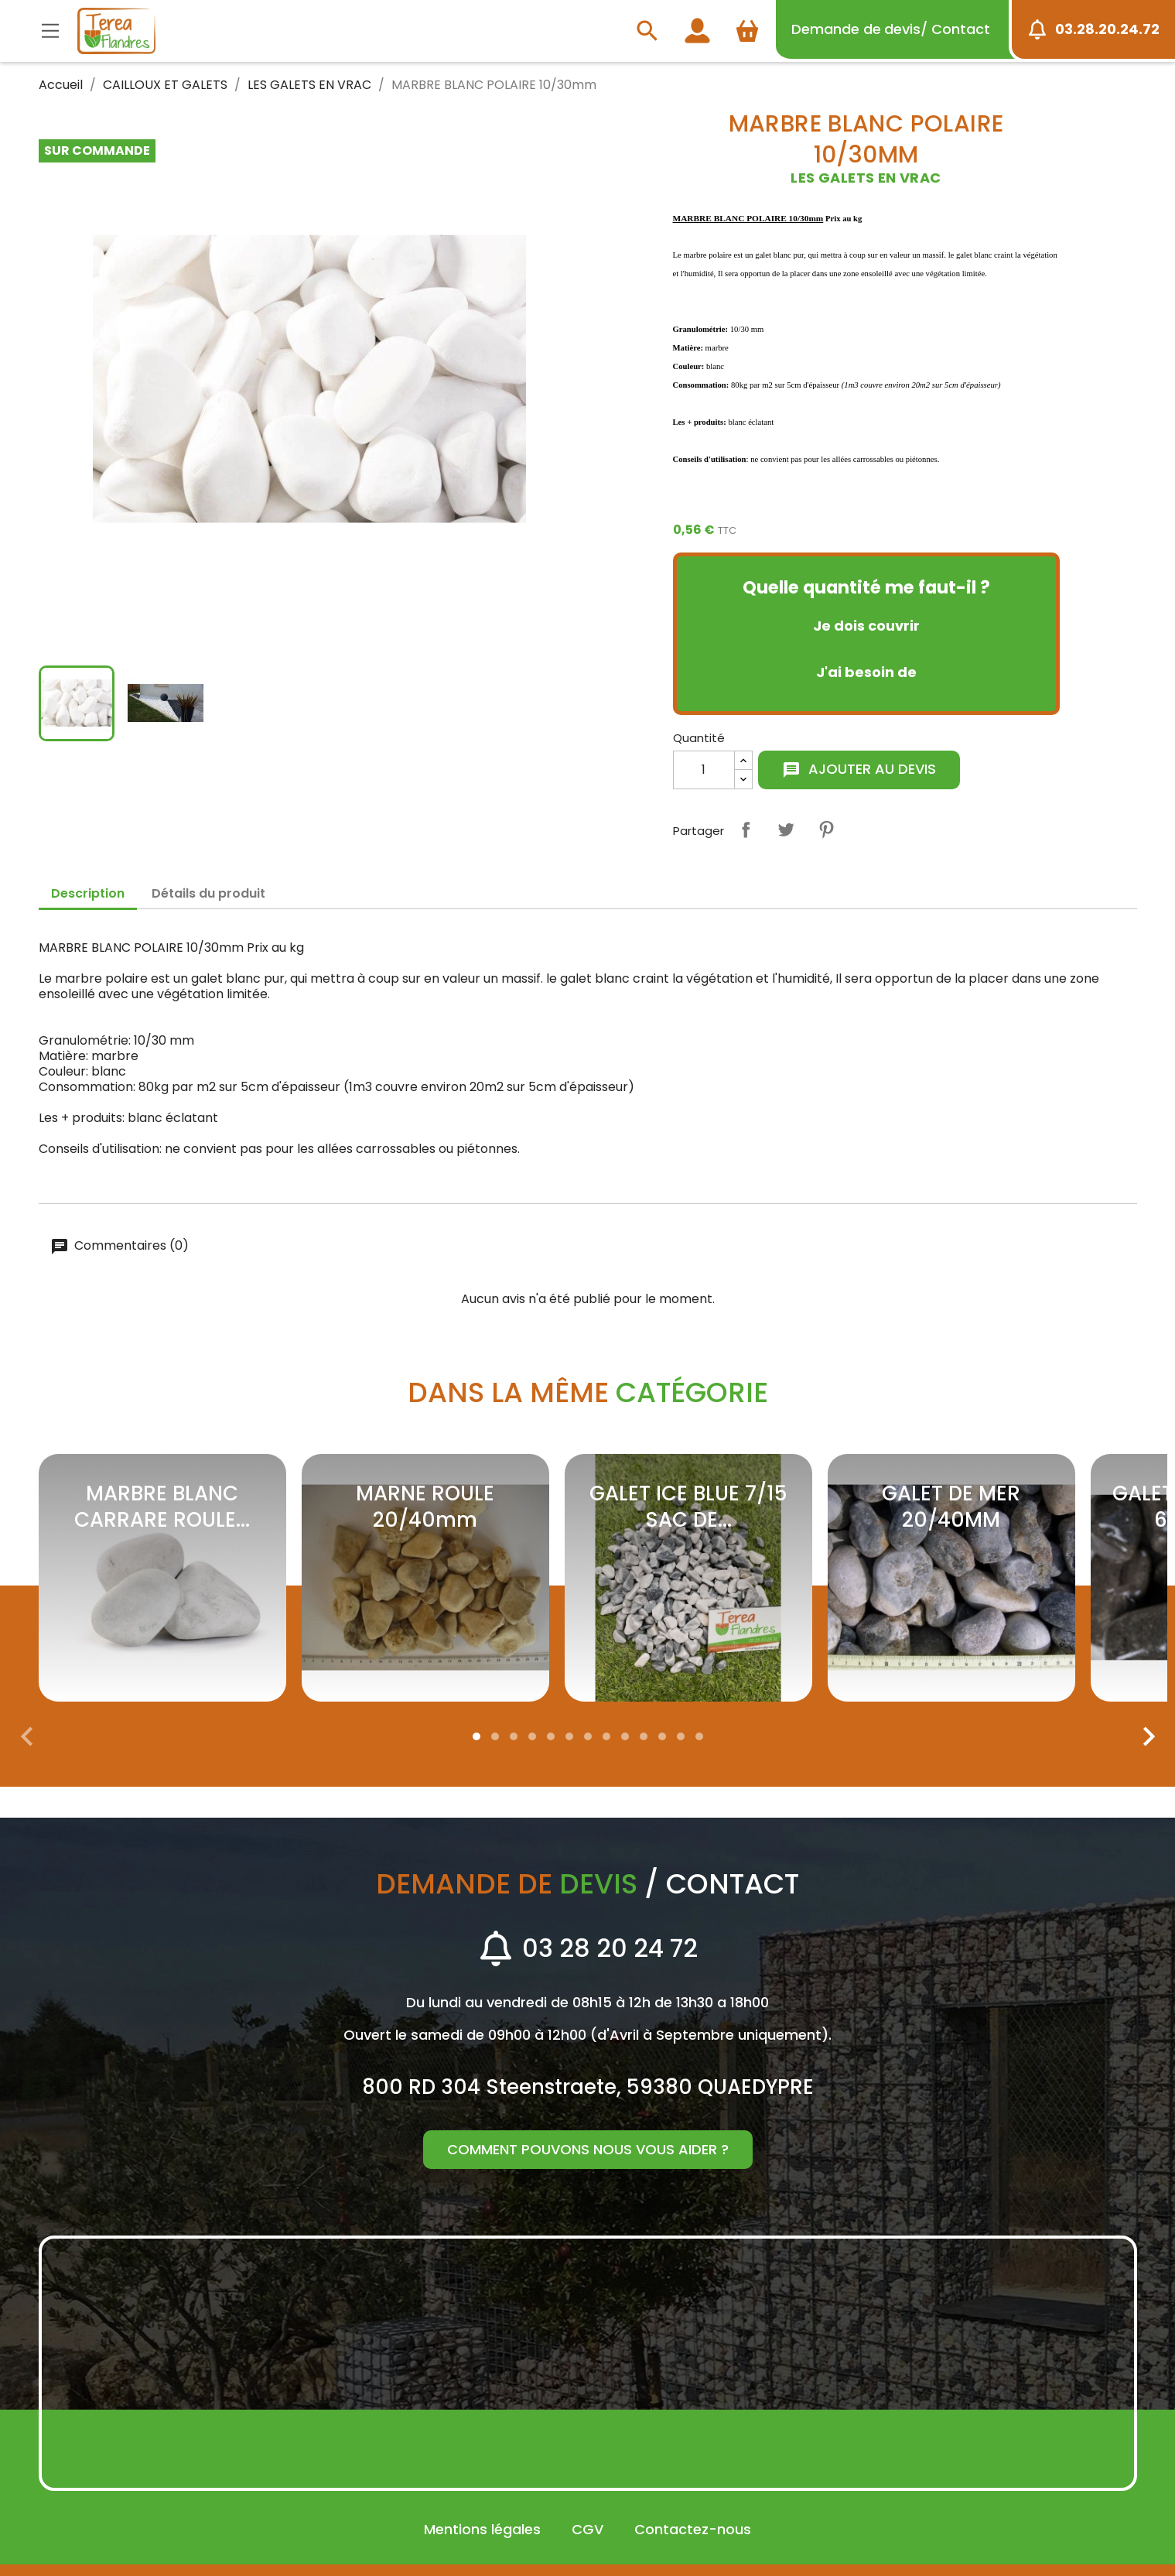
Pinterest (826, 829)
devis (890, 29)
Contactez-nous (692, 2529)
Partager (745, 829)
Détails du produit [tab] (208, 893)
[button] (476, 1736)
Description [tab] (88, 893)
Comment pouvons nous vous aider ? (588, 2149)
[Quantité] (704, 770)
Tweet (785, 829)
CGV (587, 2529)
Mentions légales (482, 2529)
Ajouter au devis (859, 768)
